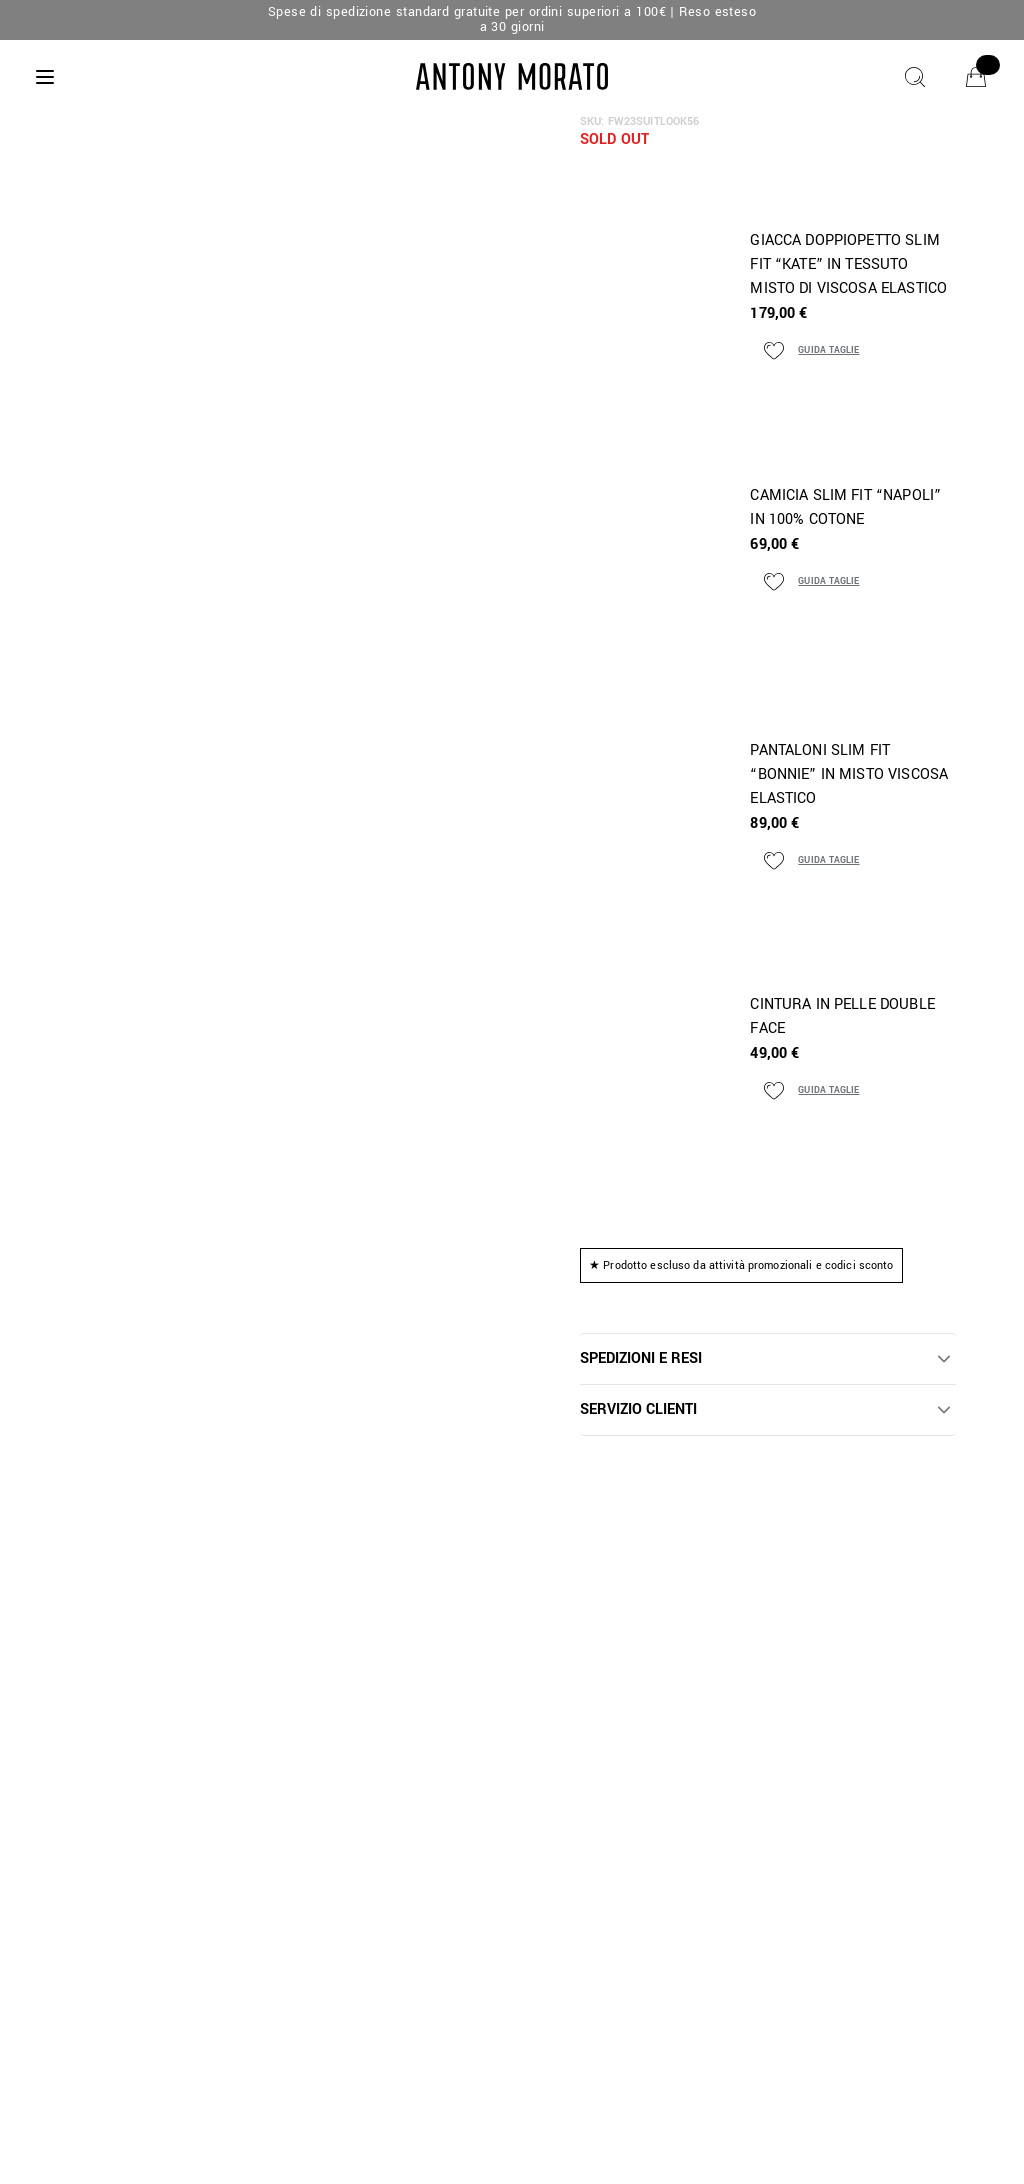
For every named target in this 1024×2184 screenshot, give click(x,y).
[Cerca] (915, 77)
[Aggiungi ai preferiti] (774, 351)
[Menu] (45, 77)
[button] (768, 1359)
